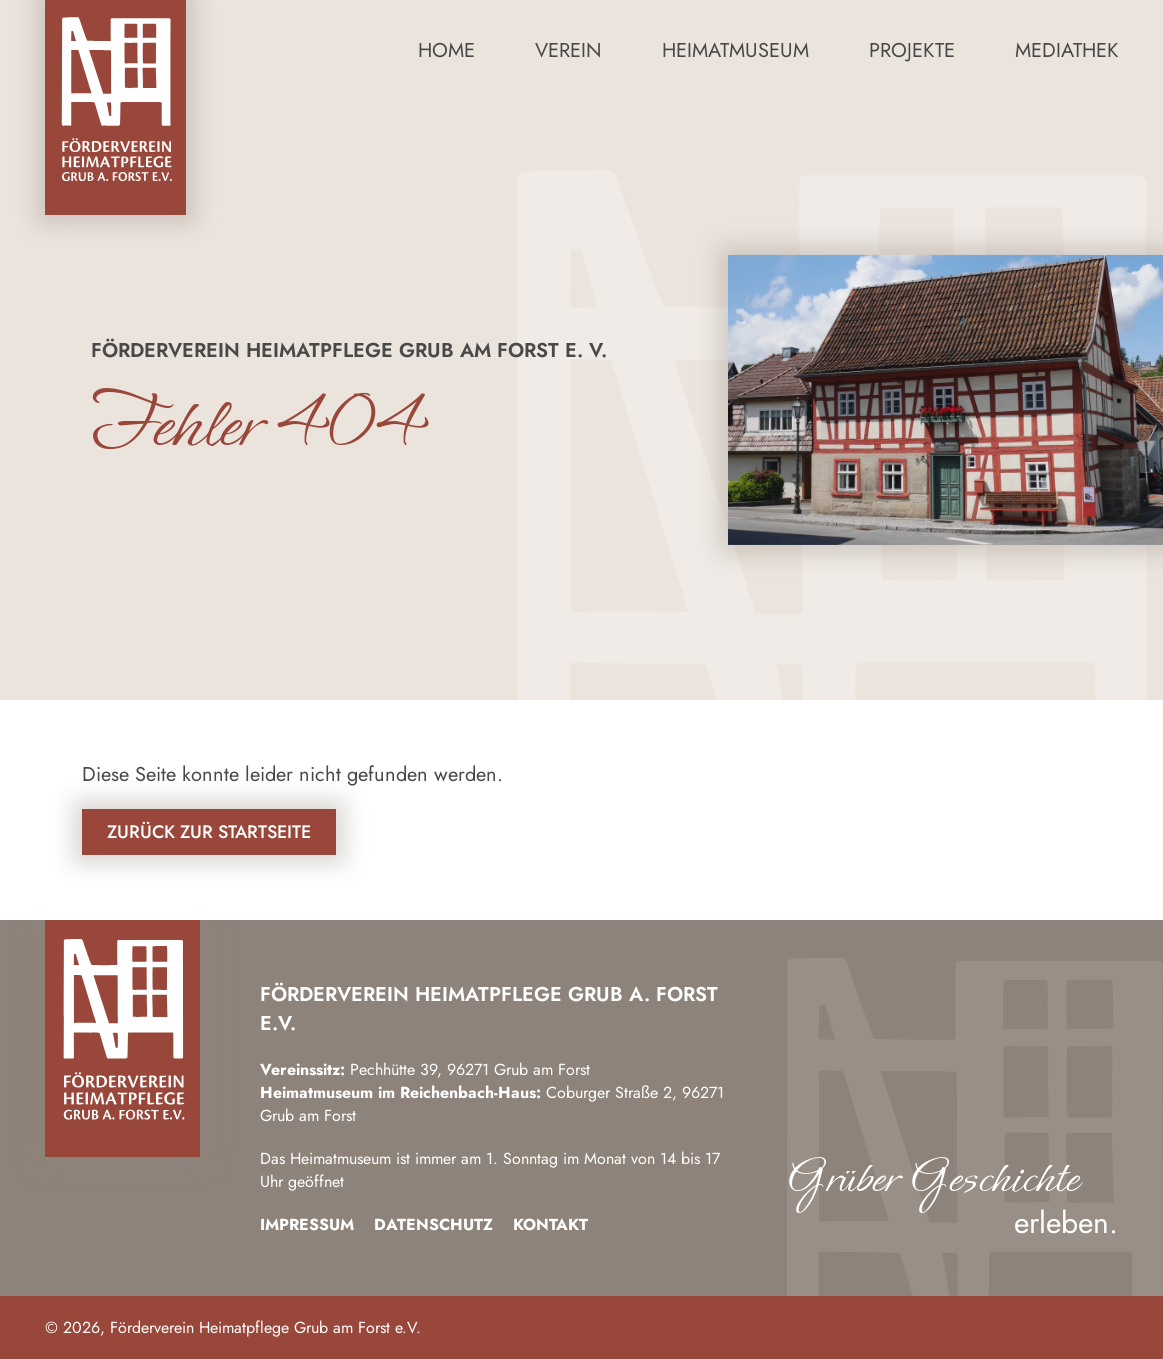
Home (446, 50)
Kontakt (550, 1224)
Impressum (307, 1224)
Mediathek (1066, 50)
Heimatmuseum (735, 50)
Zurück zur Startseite (209, 832)
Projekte (912, 50)
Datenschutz (433, 1224)
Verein (568, 50)
